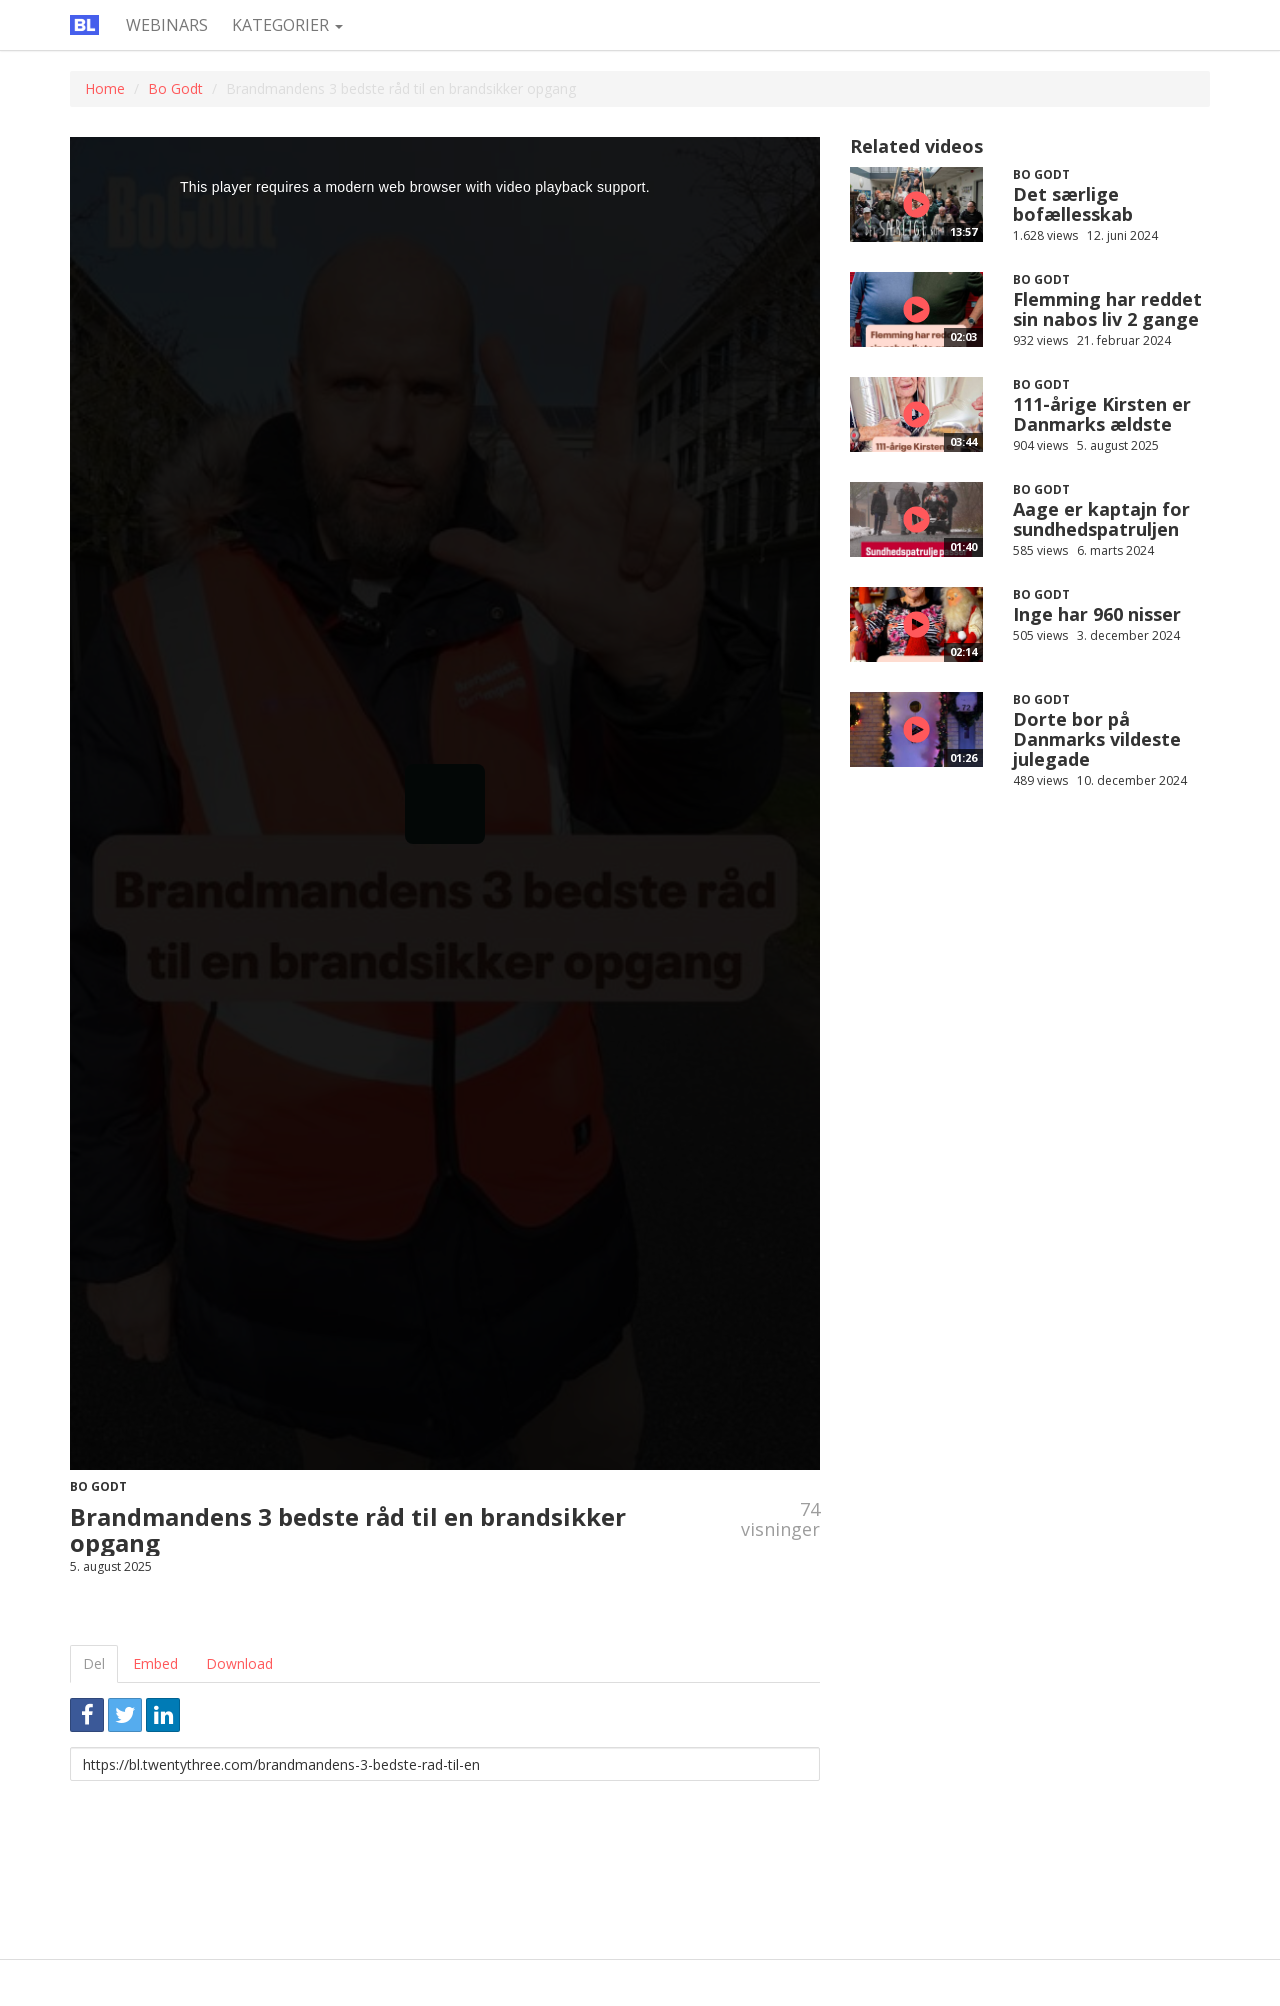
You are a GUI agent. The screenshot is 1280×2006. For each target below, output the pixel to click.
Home (105, 88)
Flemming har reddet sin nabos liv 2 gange (1107, 309)
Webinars (167, 25)
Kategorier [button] (287, 25)
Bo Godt (175, 88)
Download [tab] (239, 1663)
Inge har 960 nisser (1097, 614)
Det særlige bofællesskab (1073, 204)
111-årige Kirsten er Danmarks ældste (1102, 414)
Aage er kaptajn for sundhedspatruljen (1101, 519)
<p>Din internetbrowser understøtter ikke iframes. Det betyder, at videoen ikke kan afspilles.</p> (445, 803)
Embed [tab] (155, 1663)
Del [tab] (94, 1663)
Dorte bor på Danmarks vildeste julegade (1097, 739)
